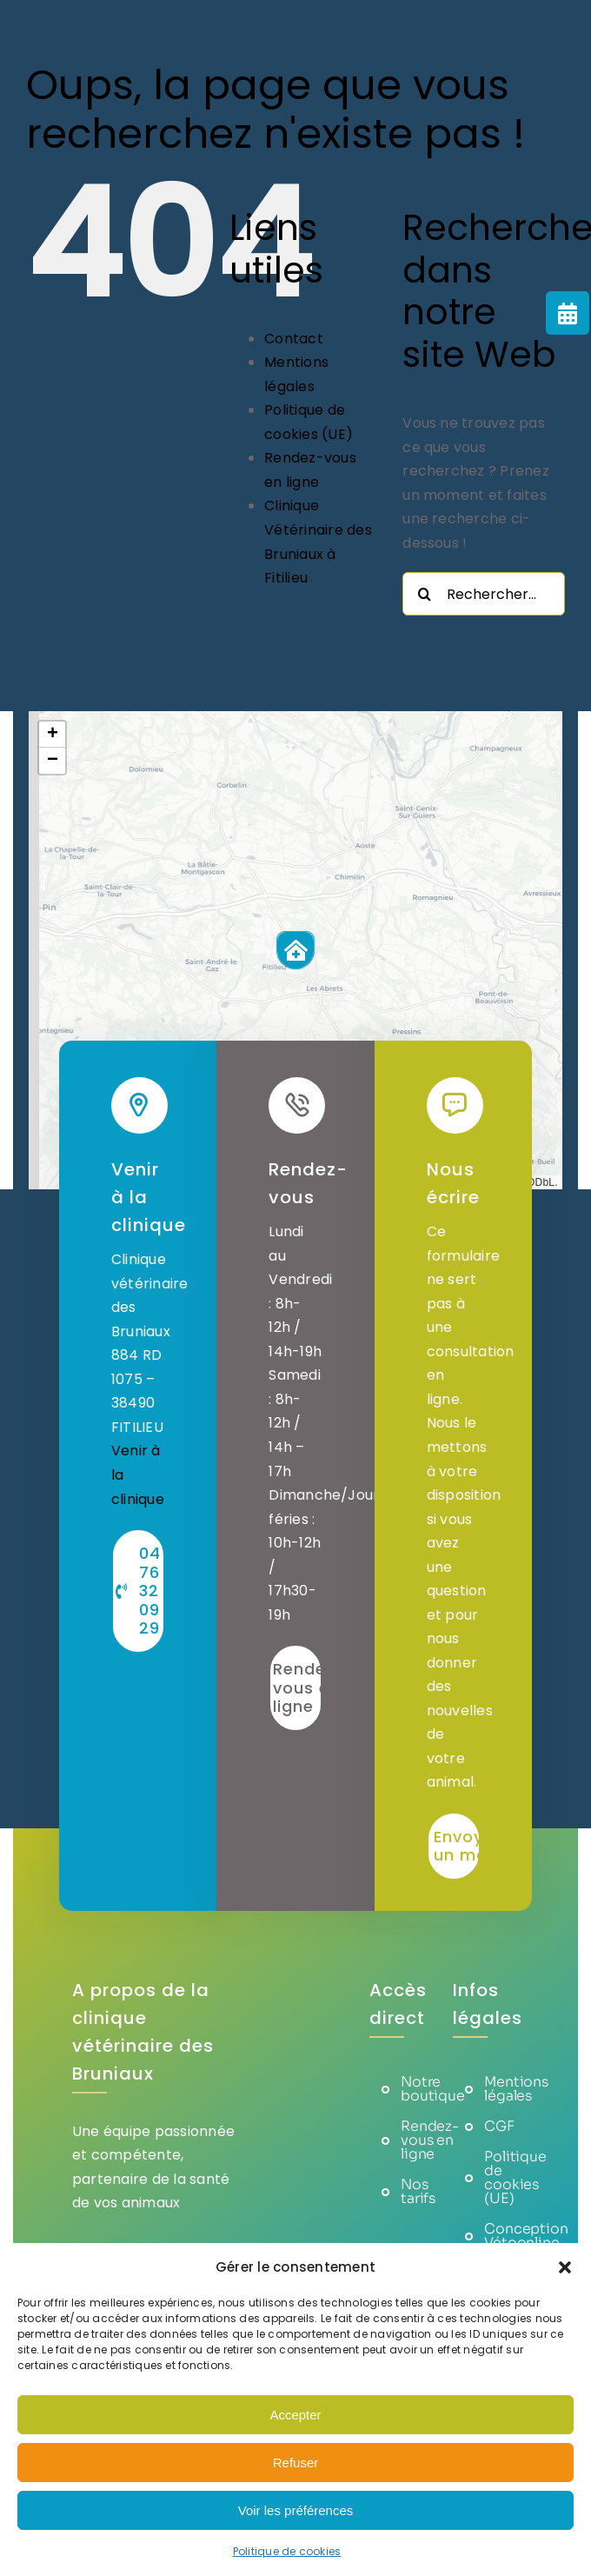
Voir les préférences (296, 2510)
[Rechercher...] (483, 594)
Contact (293, 339)
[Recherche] (424, 594)
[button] (565, 2267)
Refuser (296, 2462)
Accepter (295, 2414)
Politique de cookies (287, 2551)
